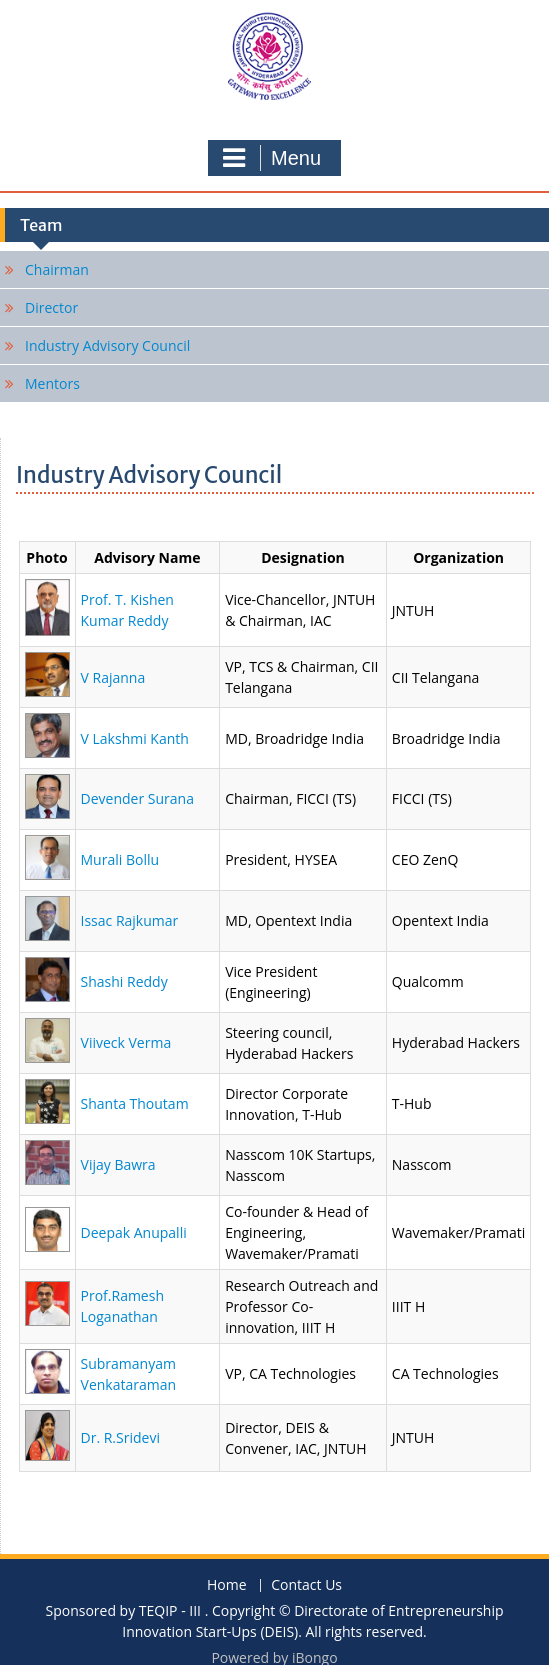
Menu (272, 158)
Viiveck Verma (126, 1042)
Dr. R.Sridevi (120, 1437)
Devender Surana (137, 798)
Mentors (52, 383)
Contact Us (306, 1585)
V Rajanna (113, 677)
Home (227, 1585)
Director (51, 307)
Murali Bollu (120, 859)
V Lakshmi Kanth (135, 738)
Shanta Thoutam (135, 1103)
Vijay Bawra (118, 1164)
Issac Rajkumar (130, 920)
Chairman (57, 269)
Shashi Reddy (124, 981)
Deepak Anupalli (134, 1232)
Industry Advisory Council (107, 345)
